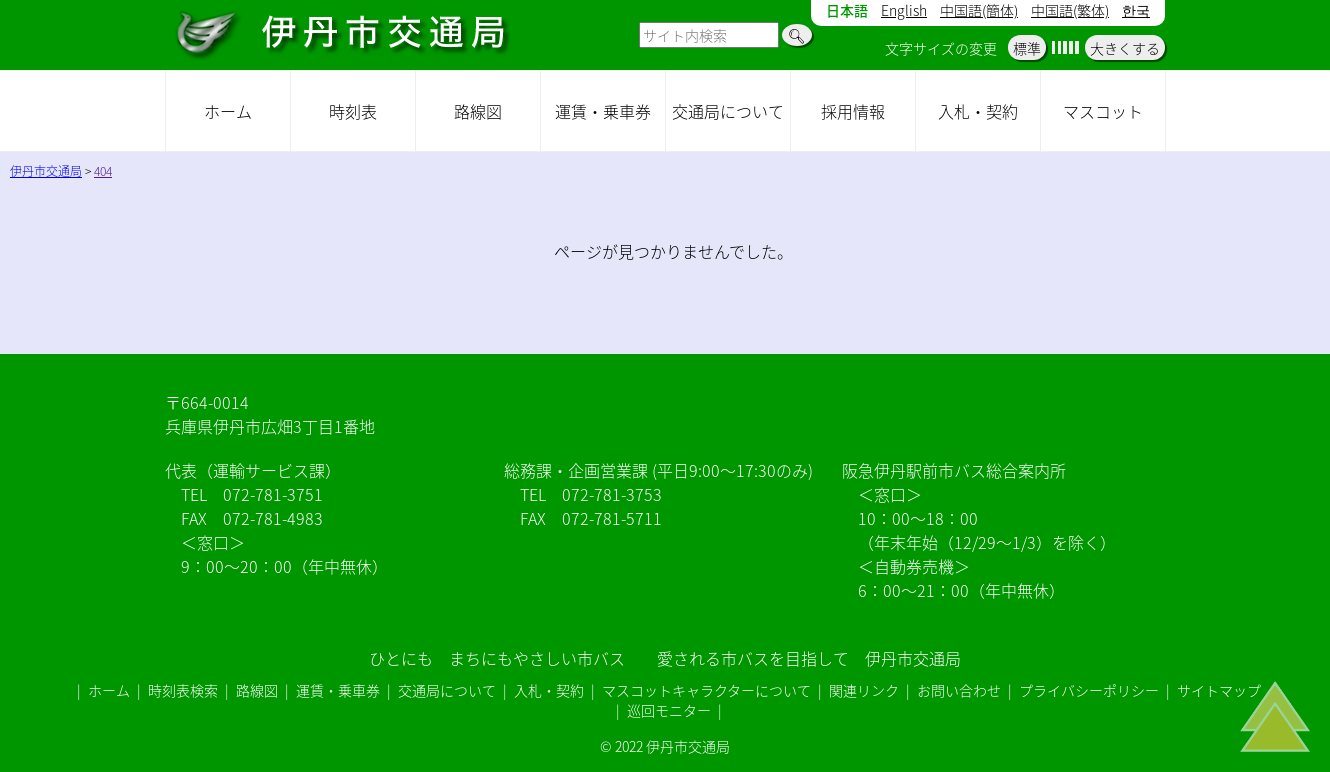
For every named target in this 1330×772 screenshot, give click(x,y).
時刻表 (353, 111)
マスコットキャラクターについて (706, 690)
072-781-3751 (273, 494)
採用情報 (853, 111)
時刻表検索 (183, 690)
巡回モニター (669, 710)
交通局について (728, 111)
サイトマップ (1219, 690)
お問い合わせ (959, 690)
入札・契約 (978, 111)
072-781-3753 (612, 494)
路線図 (478, 111)
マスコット (1103, 111)
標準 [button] (1027, 48)
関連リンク (864, 690)
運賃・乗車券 (603, 111)
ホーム (228, 111)
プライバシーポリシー (1089, 690)
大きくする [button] (1125, 48)
